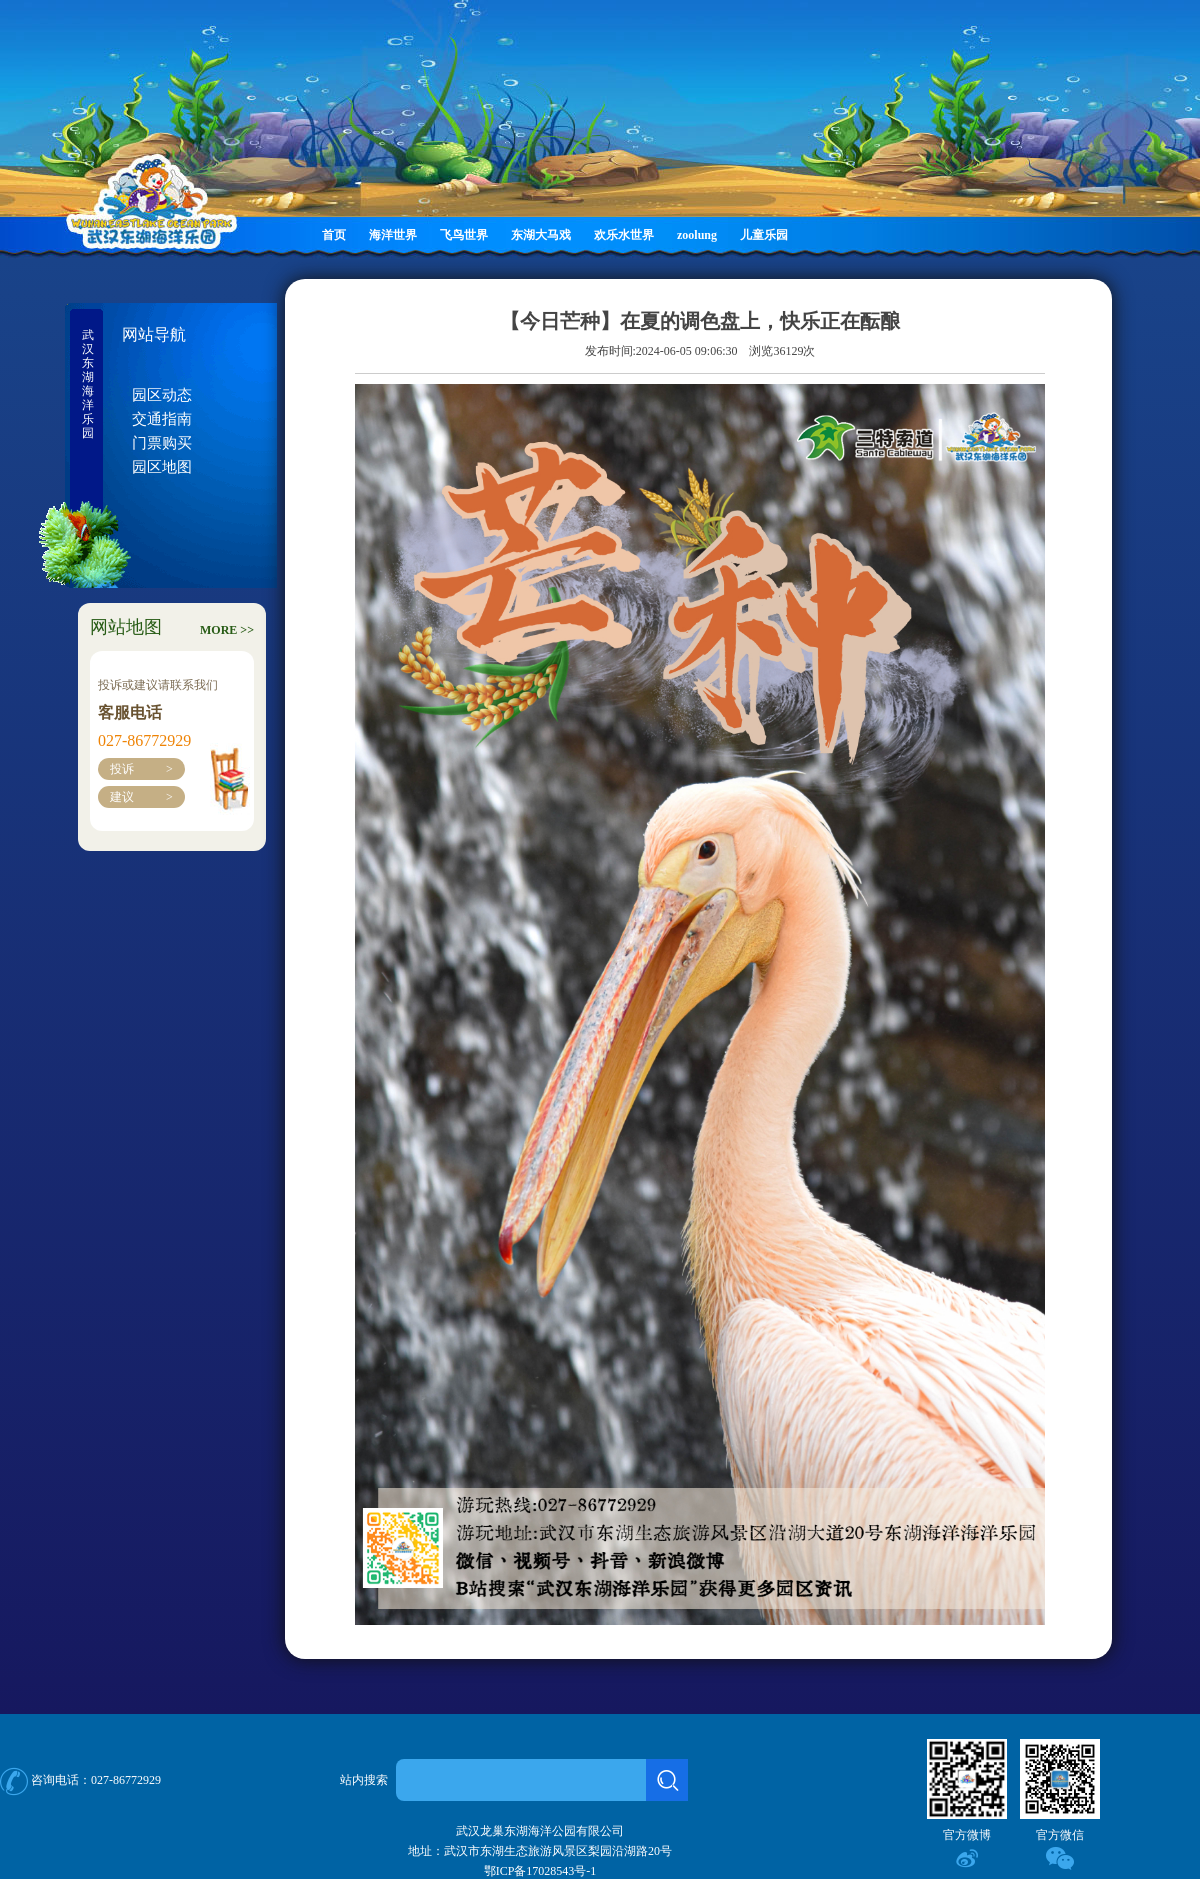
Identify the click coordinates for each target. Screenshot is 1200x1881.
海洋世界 (393, 235)
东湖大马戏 (541, 235)
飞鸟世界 (464, 235)
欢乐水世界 (624, 235)
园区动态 (162, 395)
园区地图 (162, 467)
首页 (334, 235)
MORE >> (227, 630)
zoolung (697, 235)
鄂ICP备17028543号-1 (540, 1871)
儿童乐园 (764, 235)
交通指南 (162, 419)
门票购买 (162, 443)
